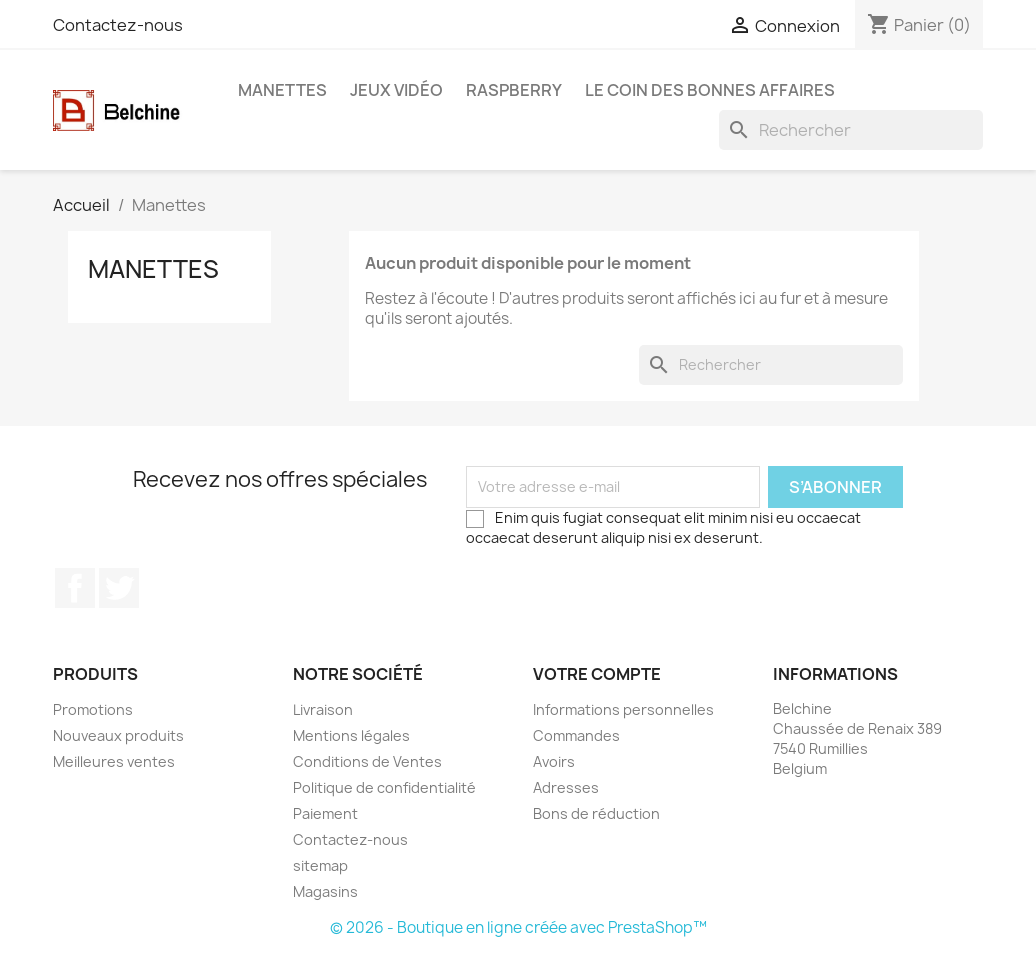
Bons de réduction (596, 813)
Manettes (282, 90)
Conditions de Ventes (367, 761)
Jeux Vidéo (396, 90)
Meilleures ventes (114, 761)
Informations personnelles (623, 709)
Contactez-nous (118, 25)
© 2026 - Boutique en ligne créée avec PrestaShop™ (518, 927)
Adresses (566, 787)
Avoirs (554, 761)
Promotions (93, 709)
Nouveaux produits (118, 735)
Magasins (325, 891)
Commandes (576, 735)
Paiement (325, 813)
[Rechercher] (851, 130)
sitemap (320, 865)
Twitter (119, 588)
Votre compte (597, 674)
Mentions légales (351, 735)
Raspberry (514, 90)
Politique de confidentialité (384, 787)
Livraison (323, 709)
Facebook (75, 588)
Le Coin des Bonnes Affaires (710, 90)
